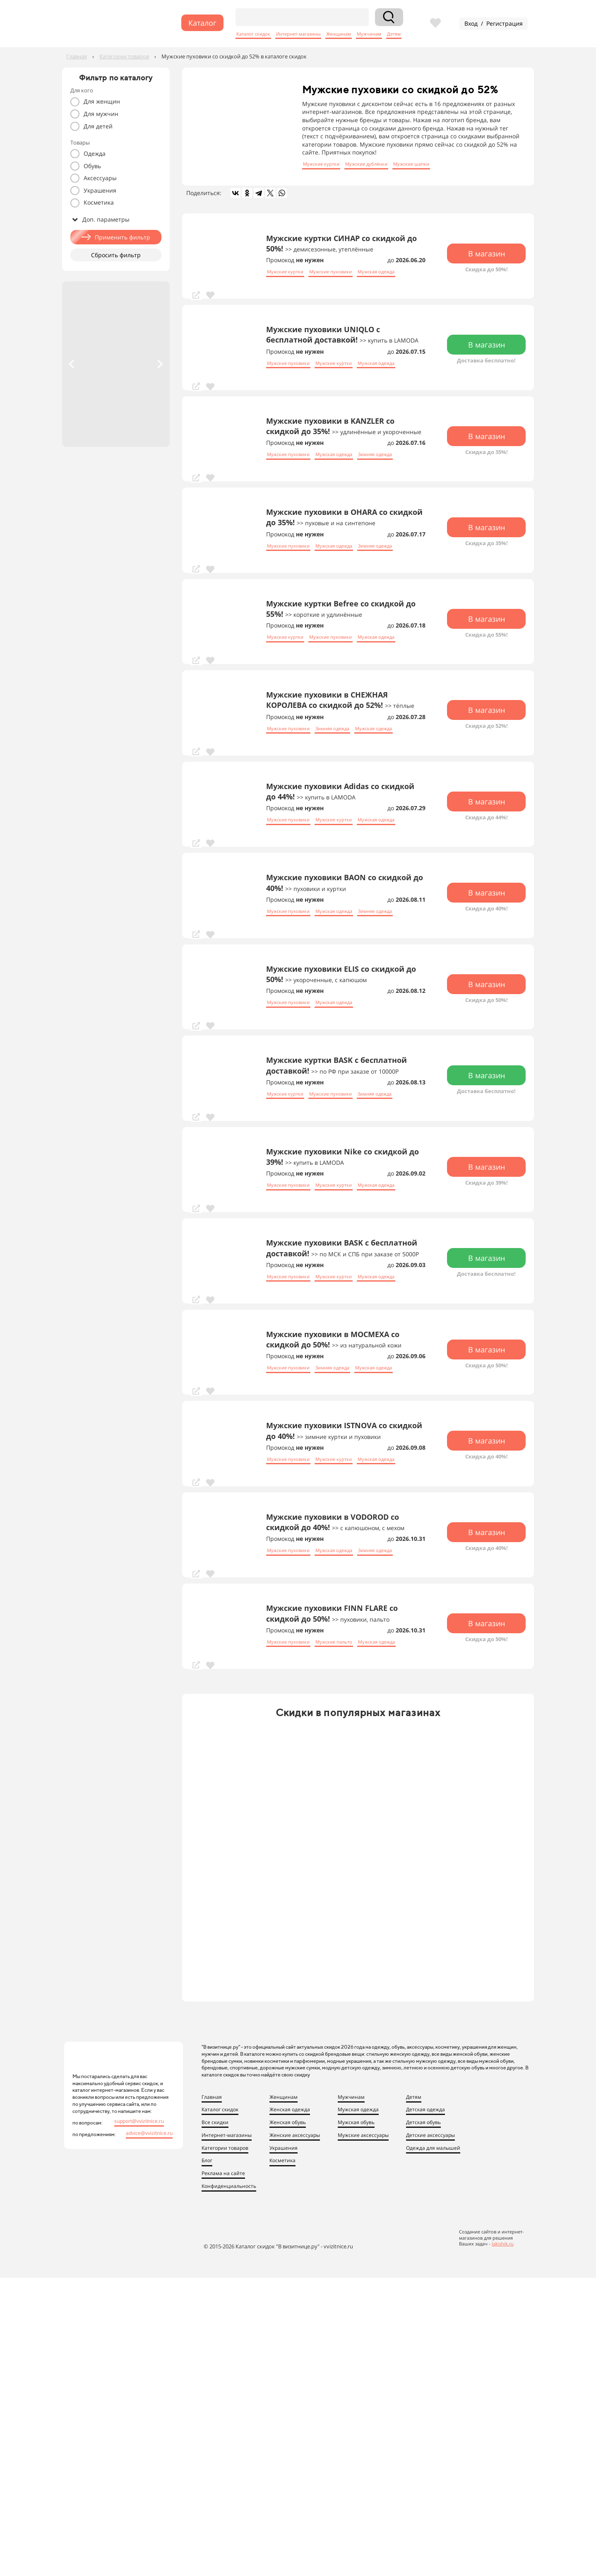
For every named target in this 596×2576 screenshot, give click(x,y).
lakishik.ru (503, 2243)
